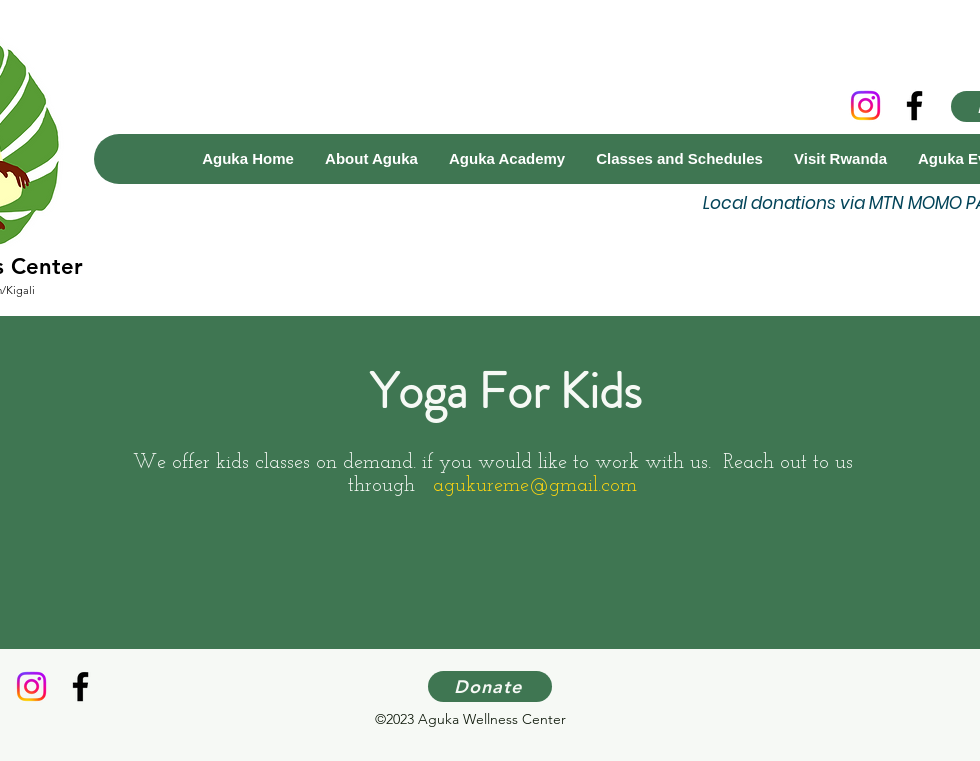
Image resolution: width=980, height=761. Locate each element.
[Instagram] (865, 105)
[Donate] (490, 686)
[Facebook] (914, 105)
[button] (506, 159)
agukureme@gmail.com (535, 486)
